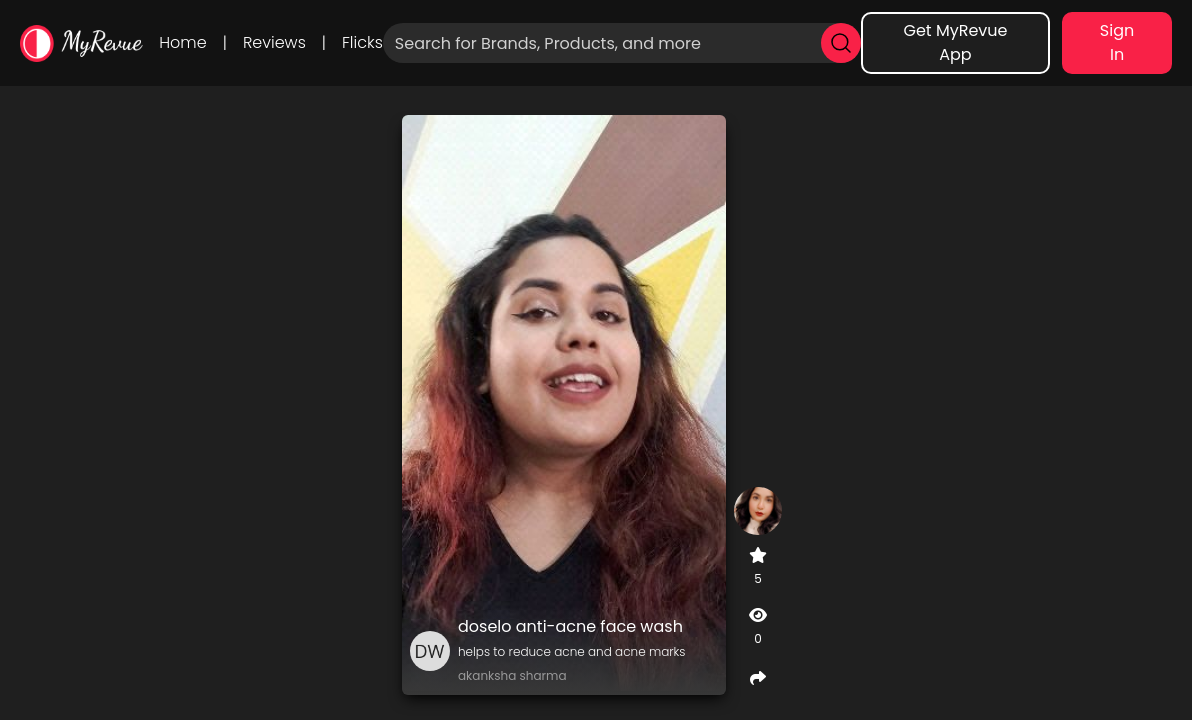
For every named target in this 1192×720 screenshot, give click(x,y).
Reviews (274, 42)
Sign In (1117, 42)
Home (182, 42)
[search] (841, 43)
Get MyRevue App (955, 42)
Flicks (362, 42)
